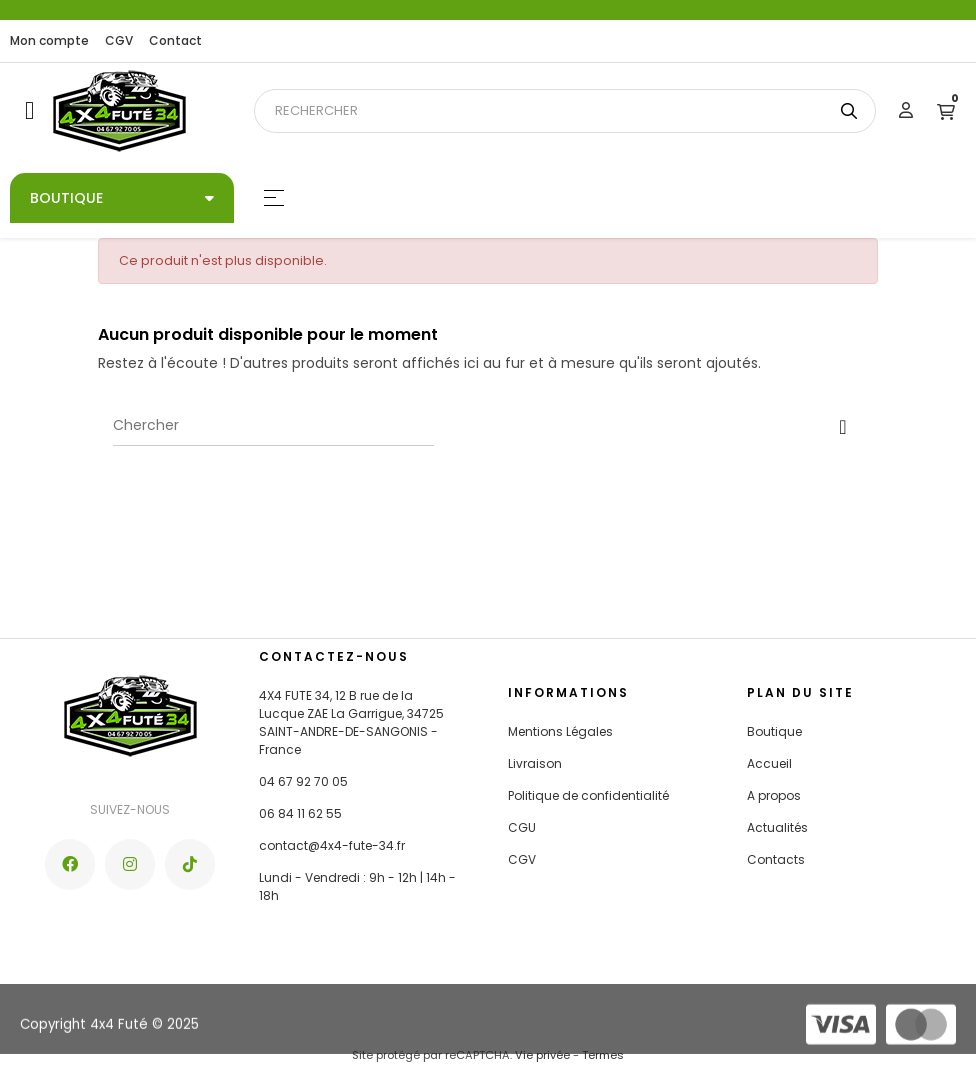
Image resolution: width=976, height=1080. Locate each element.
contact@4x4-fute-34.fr (332, 845)
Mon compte (49, 40)
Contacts (776, 859)
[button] (29, 110)
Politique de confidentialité (588, 795)
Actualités (777, 827)
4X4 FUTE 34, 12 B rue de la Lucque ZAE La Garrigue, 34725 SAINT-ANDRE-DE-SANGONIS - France (351, 722)
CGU (522, 827)
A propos (774, 795)
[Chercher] (273, 426)
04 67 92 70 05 (303, 781)
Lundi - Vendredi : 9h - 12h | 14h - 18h (357, 886)
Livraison (535, 763)
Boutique (774, 731)
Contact (175, 40)
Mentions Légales (560, 731)
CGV (119, 40)
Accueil (769, 763)
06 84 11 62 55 (300, 813)
